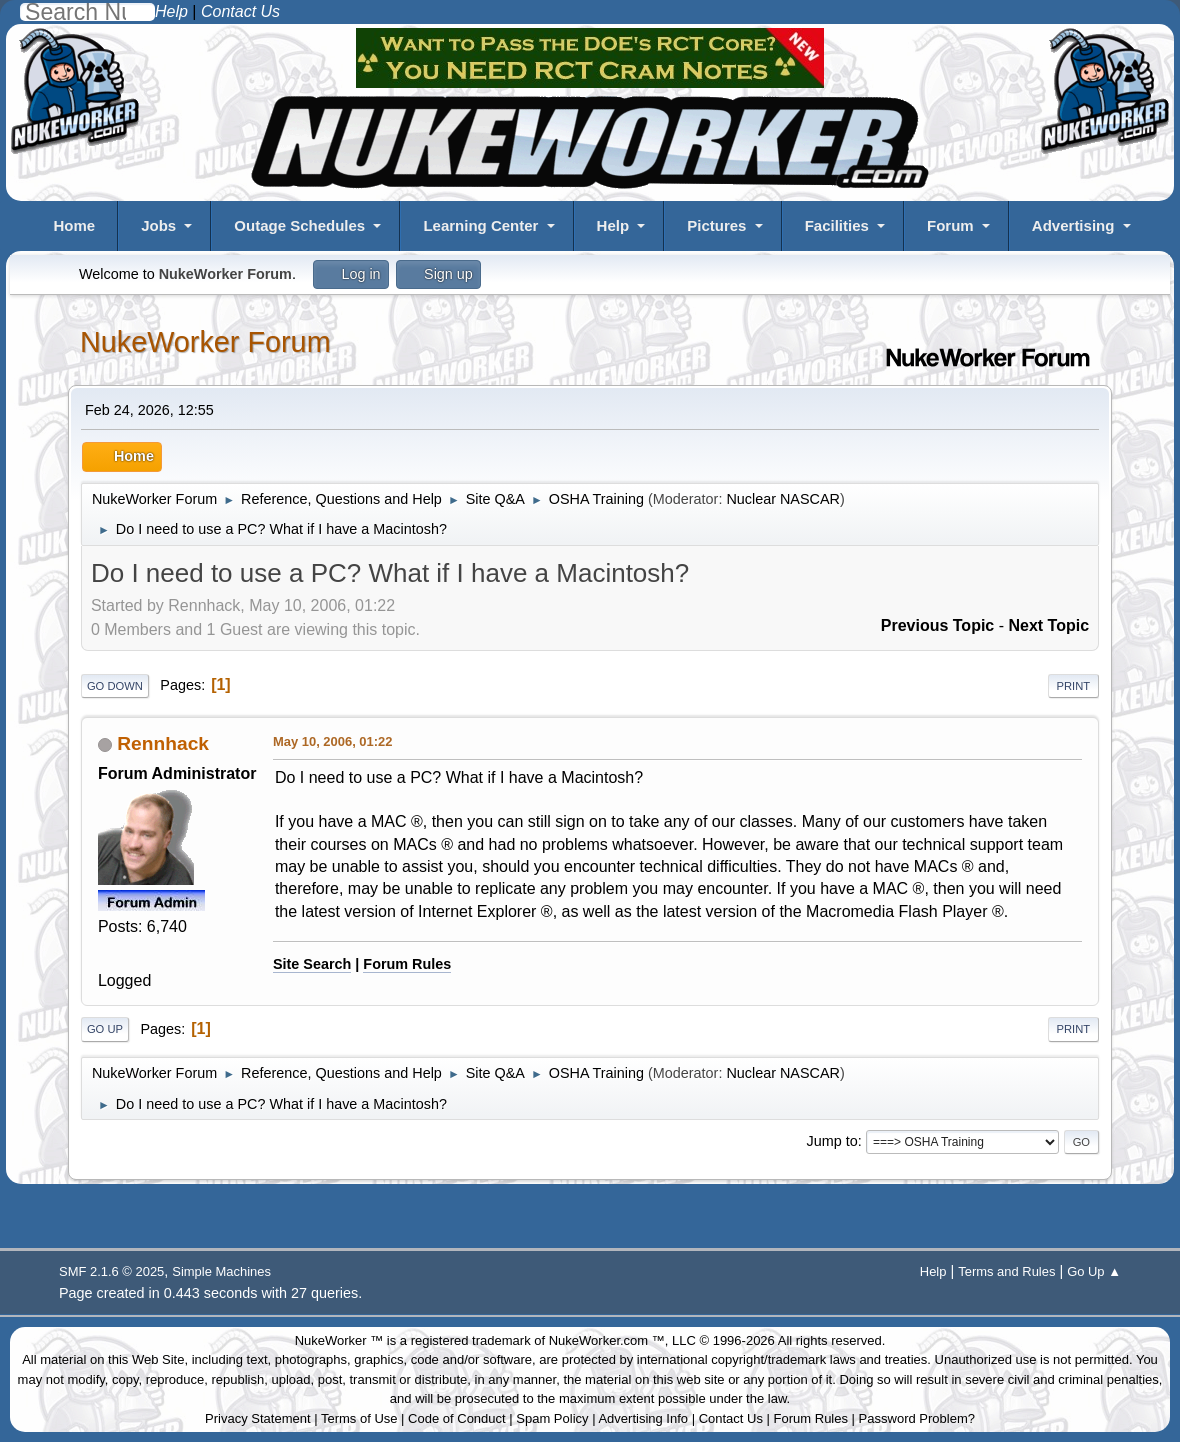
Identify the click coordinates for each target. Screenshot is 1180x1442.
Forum (950, 225)
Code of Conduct (457, 1418)
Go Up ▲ (1094, 1271)
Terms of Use (359, 1418)
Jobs (158, 225)
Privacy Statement (258, 1418)
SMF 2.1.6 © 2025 (111, 1271)
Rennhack (163, 743)
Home (74, 225)
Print (1074, 686)
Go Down (115, 686)
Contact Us (731, 1418)
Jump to (831, 1141)
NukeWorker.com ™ (607, 1340)
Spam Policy (552, 1418)
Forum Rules (407, 964)
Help (613, 225)
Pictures (716, 225)
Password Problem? (917, 1418)
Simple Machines (221, 1271)
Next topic (1048, 625)
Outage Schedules (299, 225)
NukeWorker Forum (205, 342)
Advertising (1073, 225)
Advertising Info (643, 1418)
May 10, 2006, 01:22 (333, 741)
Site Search (312, 964)
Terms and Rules (1006, 1271)
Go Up (105, 1029)
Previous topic (938, 625)
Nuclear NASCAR (783, 499)
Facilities (837, 225)
